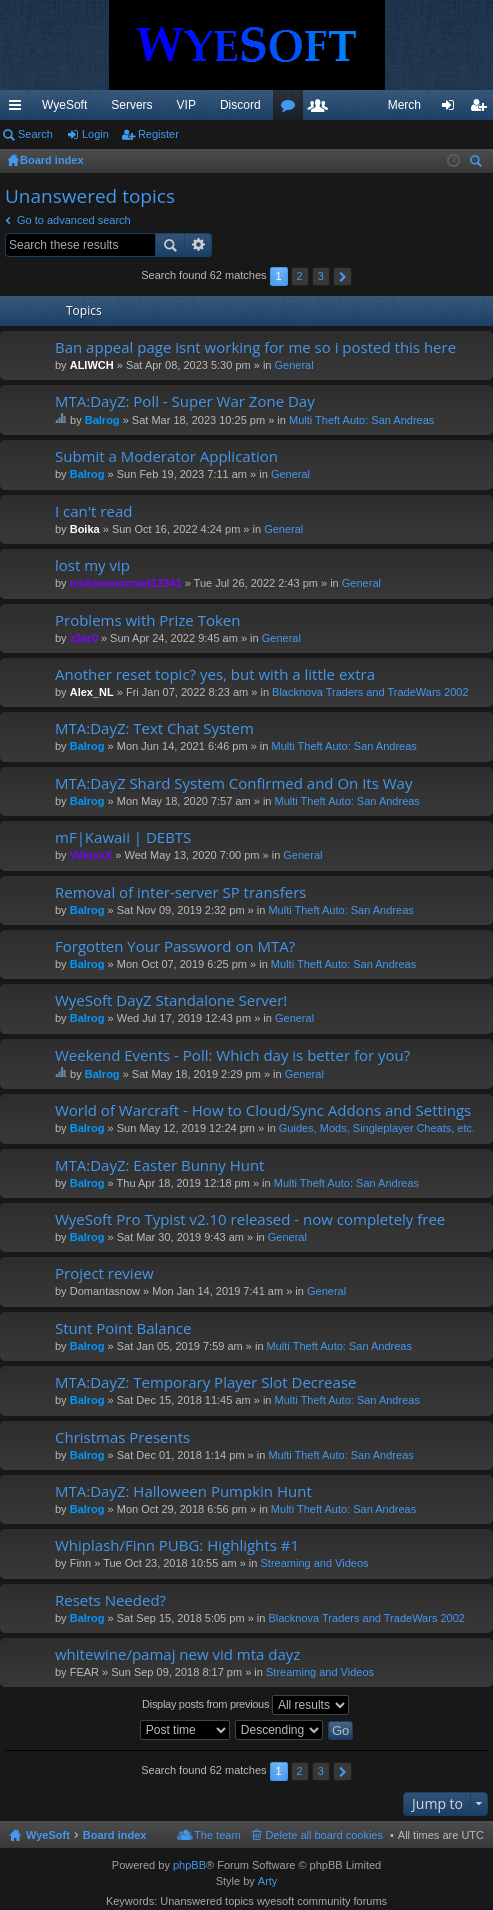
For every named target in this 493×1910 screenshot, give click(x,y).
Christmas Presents (122, 1437)
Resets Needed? (110, 1600)
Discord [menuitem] (240, 105)
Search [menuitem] (478, 163)
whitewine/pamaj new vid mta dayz (177, 1654)
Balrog (102, 420)
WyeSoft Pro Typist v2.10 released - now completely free (250, 1219)
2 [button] (300, 276)
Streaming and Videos (314, 1563)
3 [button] (321, 276)
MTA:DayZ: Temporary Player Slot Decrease (205, 1382)
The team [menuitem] (217, 1835)
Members (322, 109)
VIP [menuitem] (186, 105)
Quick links (19, 109)
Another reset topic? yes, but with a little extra (215, 674)
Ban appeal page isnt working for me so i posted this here (255, 347)
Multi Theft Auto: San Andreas (361, 420)
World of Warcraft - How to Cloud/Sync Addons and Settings (263, 1110)
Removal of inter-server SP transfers (180, 892)
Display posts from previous (245, 1705)
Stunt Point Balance (123, 1328)
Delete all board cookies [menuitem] (324, 1835)
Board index (115, 1835)
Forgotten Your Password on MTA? (175, 946)
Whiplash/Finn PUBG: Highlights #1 (177, 1545)
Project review (104, 1273)
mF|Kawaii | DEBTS (123, 837)
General (294, 365)
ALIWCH (92, 365)
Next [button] (342, 276)
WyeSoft (64, 105)
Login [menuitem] (452, 109)
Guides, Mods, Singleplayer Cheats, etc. (377, 1128)
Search (35, 134)
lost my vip (92, 565)
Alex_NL (92, 692)
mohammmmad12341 (126, 583)
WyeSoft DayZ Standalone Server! (171, 1000)
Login (95, 134)
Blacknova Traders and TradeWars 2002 (370, 692)
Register (158, 134)
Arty (268, 1881)
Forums (292, 109)
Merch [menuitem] (404, 105)
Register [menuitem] (482, 109)
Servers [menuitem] (131, 105)
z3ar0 (84, 638)
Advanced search (198, 245)
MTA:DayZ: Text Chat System (154, 728)
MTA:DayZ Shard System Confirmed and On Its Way (233, 783)
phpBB (189, 1865)
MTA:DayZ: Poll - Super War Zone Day (185, 401)
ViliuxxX (91, 855)
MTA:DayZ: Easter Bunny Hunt (159, 1165)
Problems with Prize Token (147, 620)
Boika (85, 529)
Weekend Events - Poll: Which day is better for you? (232, 1055)
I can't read (93, 511)
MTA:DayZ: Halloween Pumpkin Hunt (183, 1491)
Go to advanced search (74, 220)
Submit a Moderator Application (166, 456)
